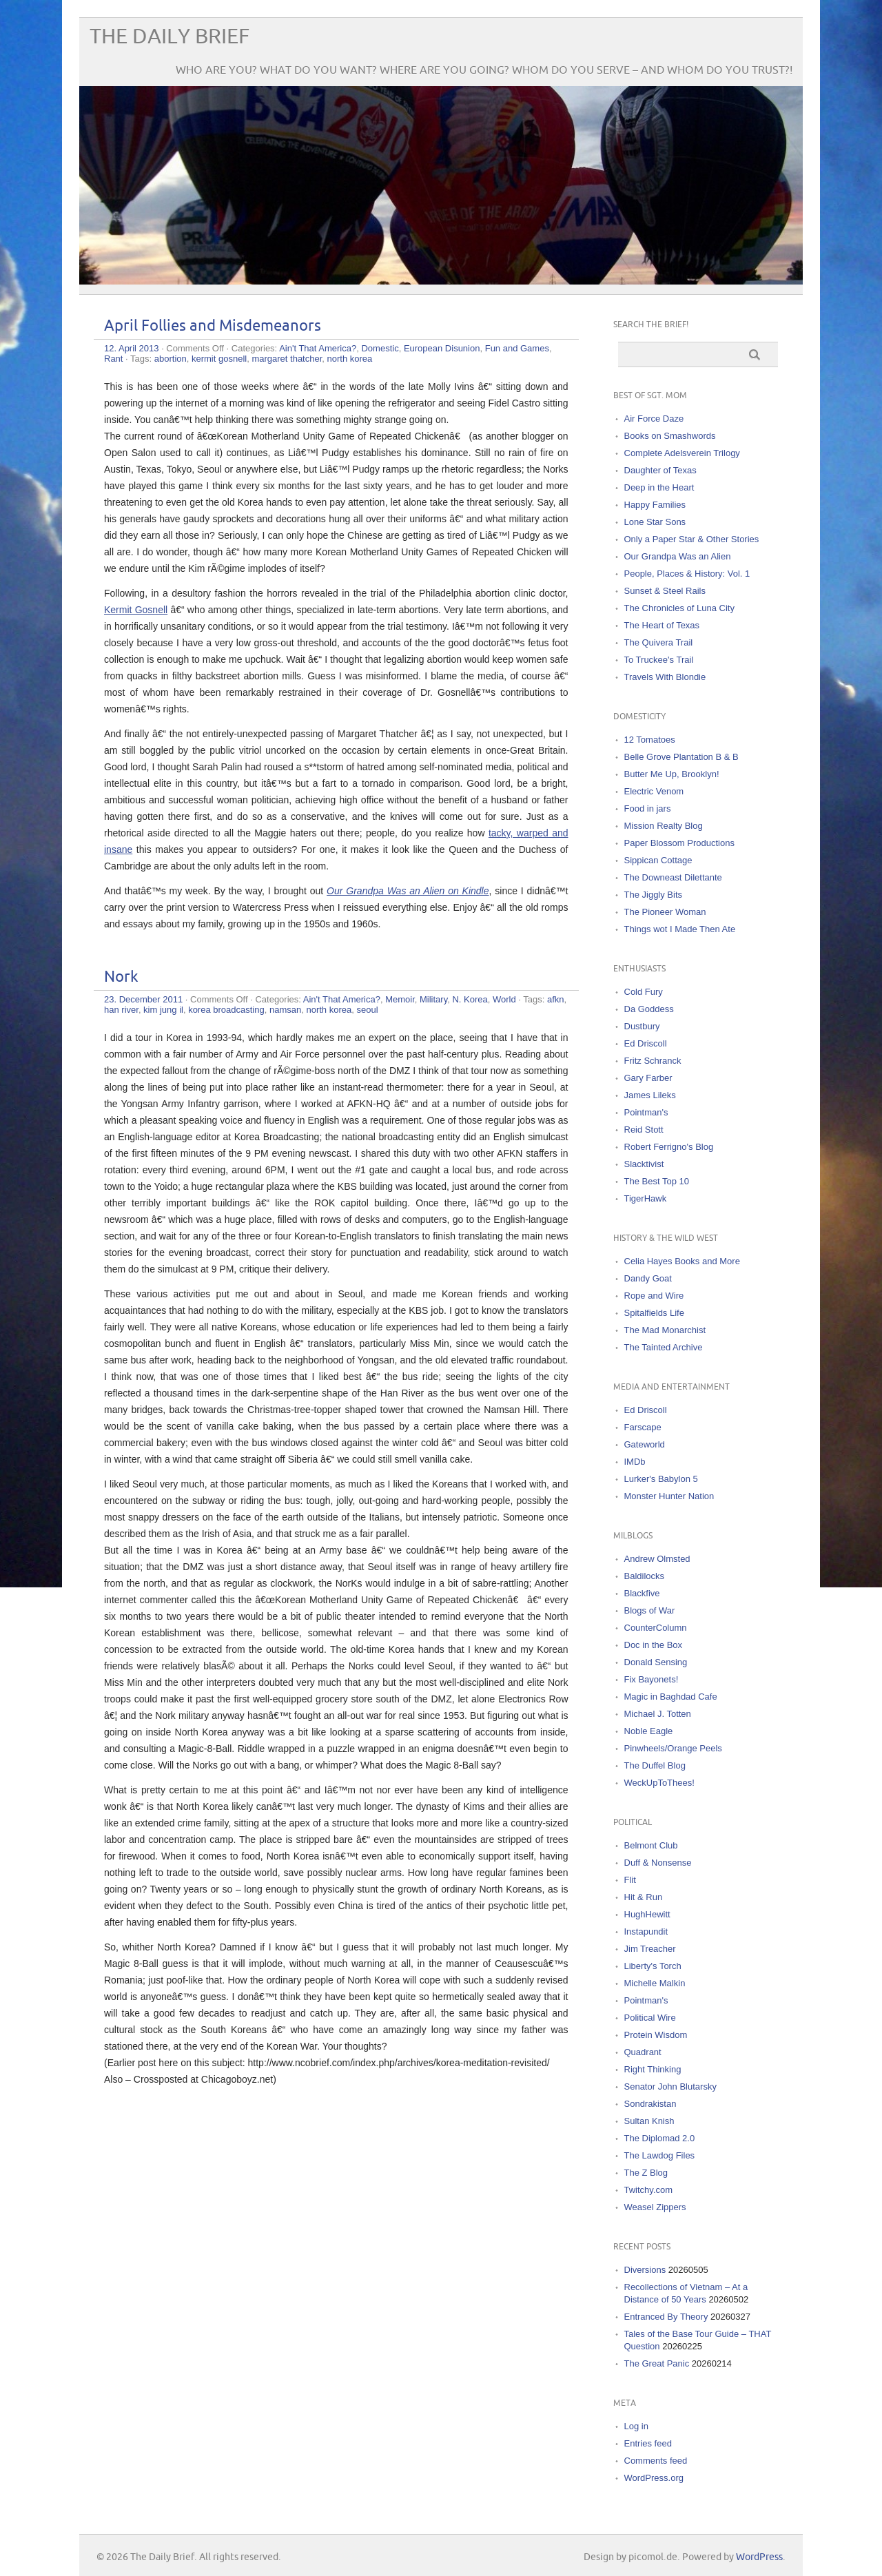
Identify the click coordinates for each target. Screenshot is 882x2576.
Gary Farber (648, 1078)
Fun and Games (517, 348)
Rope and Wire (654, 1295)
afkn (555, 999)
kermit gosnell (219, 358)
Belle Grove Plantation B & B (681, 757)
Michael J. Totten (657, 1714)
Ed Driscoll (645, 1043)
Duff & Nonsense (658, 1862)
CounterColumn (655, 1627)
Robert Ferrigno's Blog (669, 1147)
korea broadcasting (226, 1009)
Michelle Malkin (655, 1983)
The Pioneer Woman (665, 912)
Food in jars (647, 808)
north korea (350, 358)
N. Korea (469, 999)
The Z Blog (646, 2172)
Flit (630, 1880)
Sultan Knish (649, 2121)
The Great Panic (657, 2363)
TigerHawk (645, 1198)
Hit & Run (643, 1897)
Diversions (645, 2270)
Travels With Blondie (665, 677)
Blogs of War (649, 1610)
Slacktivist (644, 1164)
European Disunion (442, 348)
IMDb (635, 1461)
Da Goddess (649, 1009)
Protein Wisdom (656, 2035)
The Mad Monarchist (665, 1330)
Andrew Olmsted (657, 1559)
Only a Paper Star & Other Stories (691, 539)
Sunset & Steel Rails (665, 591)
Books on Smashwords (670, 436)
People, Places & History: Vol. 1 (687, 573)
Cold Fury (643, 992)
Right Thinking (652, 2069)
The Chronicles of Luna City (679, 608)
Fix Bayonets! (651, 1679)
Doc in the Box (653, 1645)
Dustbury (642, 1026)
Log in (636, 2426)
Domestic (379, 348)
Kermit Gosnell (135, 609)
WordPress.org (654, 2478)
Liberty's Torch (652, 1966)
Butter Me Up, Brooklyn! (671, 774)
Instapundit (646, 1931)
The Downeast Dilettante (673, 877)
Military (433, 999)
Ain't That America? (317, 348)
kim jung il (163, 1009)
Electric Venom (654, 791)
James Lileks (650, 1095)
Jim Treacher (650, 1949)
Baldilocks (644, 1576)
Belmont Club (651, 1845)
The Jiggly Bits (653, 894)
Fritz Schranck (652, 1060)
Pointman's (646, 1112)
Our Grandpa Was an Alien (677, 556)
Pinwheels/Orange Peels (673, 1748)
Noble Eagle (648, 1731)
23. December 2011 (143, 999)
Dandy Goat (648, 1278)
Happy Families (655, 504)
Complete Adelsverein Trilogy (682, 453)
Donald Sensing (656, 1662)
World (504, 999)
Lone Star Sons (655, 522)
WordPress (759, 2557)
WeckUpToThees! (659, 1783)
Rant (113, 358)
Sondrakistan (650, 2104)
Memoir (400, 999)
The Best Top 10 (656, 1181)
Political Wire (650, 2017)
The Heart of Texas (662, 625)
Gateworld (644, 1444)
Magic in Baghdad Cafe (670, 1696)
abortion (170, 358)
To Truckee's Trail (659, 660)
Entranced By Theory (666, 2316)
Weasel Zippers (655, 2207)
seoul (367, 1009)
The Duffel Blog (655, 1765)
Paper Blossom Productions (679, 843)
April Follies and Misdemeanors (212, 326)
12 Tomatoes (649, 739)
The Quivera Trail (658, 642)
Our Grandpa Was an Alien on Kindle (408, 890)
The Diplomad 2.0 (659, 2138)
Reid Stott (644, 1129)
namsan (285, 1009)
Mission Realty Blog (663, 826)
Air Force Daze (654, 418)
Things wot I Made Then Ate (680, 929)
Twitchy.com (648, 2190)
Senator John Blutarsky (670, 2086)
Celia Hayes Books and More (682, 1261)
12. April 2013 (131, 348)
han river (121, 1009)
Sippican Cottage (658, 860)
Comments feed (656, 2460)
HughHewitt (647, 1914)
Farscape (643, 1427)
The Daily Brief (169, 37)
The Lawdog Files (659, 2155)
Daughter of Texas (660, 470)
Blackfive (642, 1593)
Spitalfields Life (654, 1313)
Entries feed (648, 2443)
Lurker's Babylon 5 (661, 1479)
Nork (121, 977)
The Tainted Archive (663, 1347)
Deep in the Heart (659, 487)
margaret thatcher (287, 358)
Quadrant (643, 2052)
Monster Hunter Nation (669, 1496)
